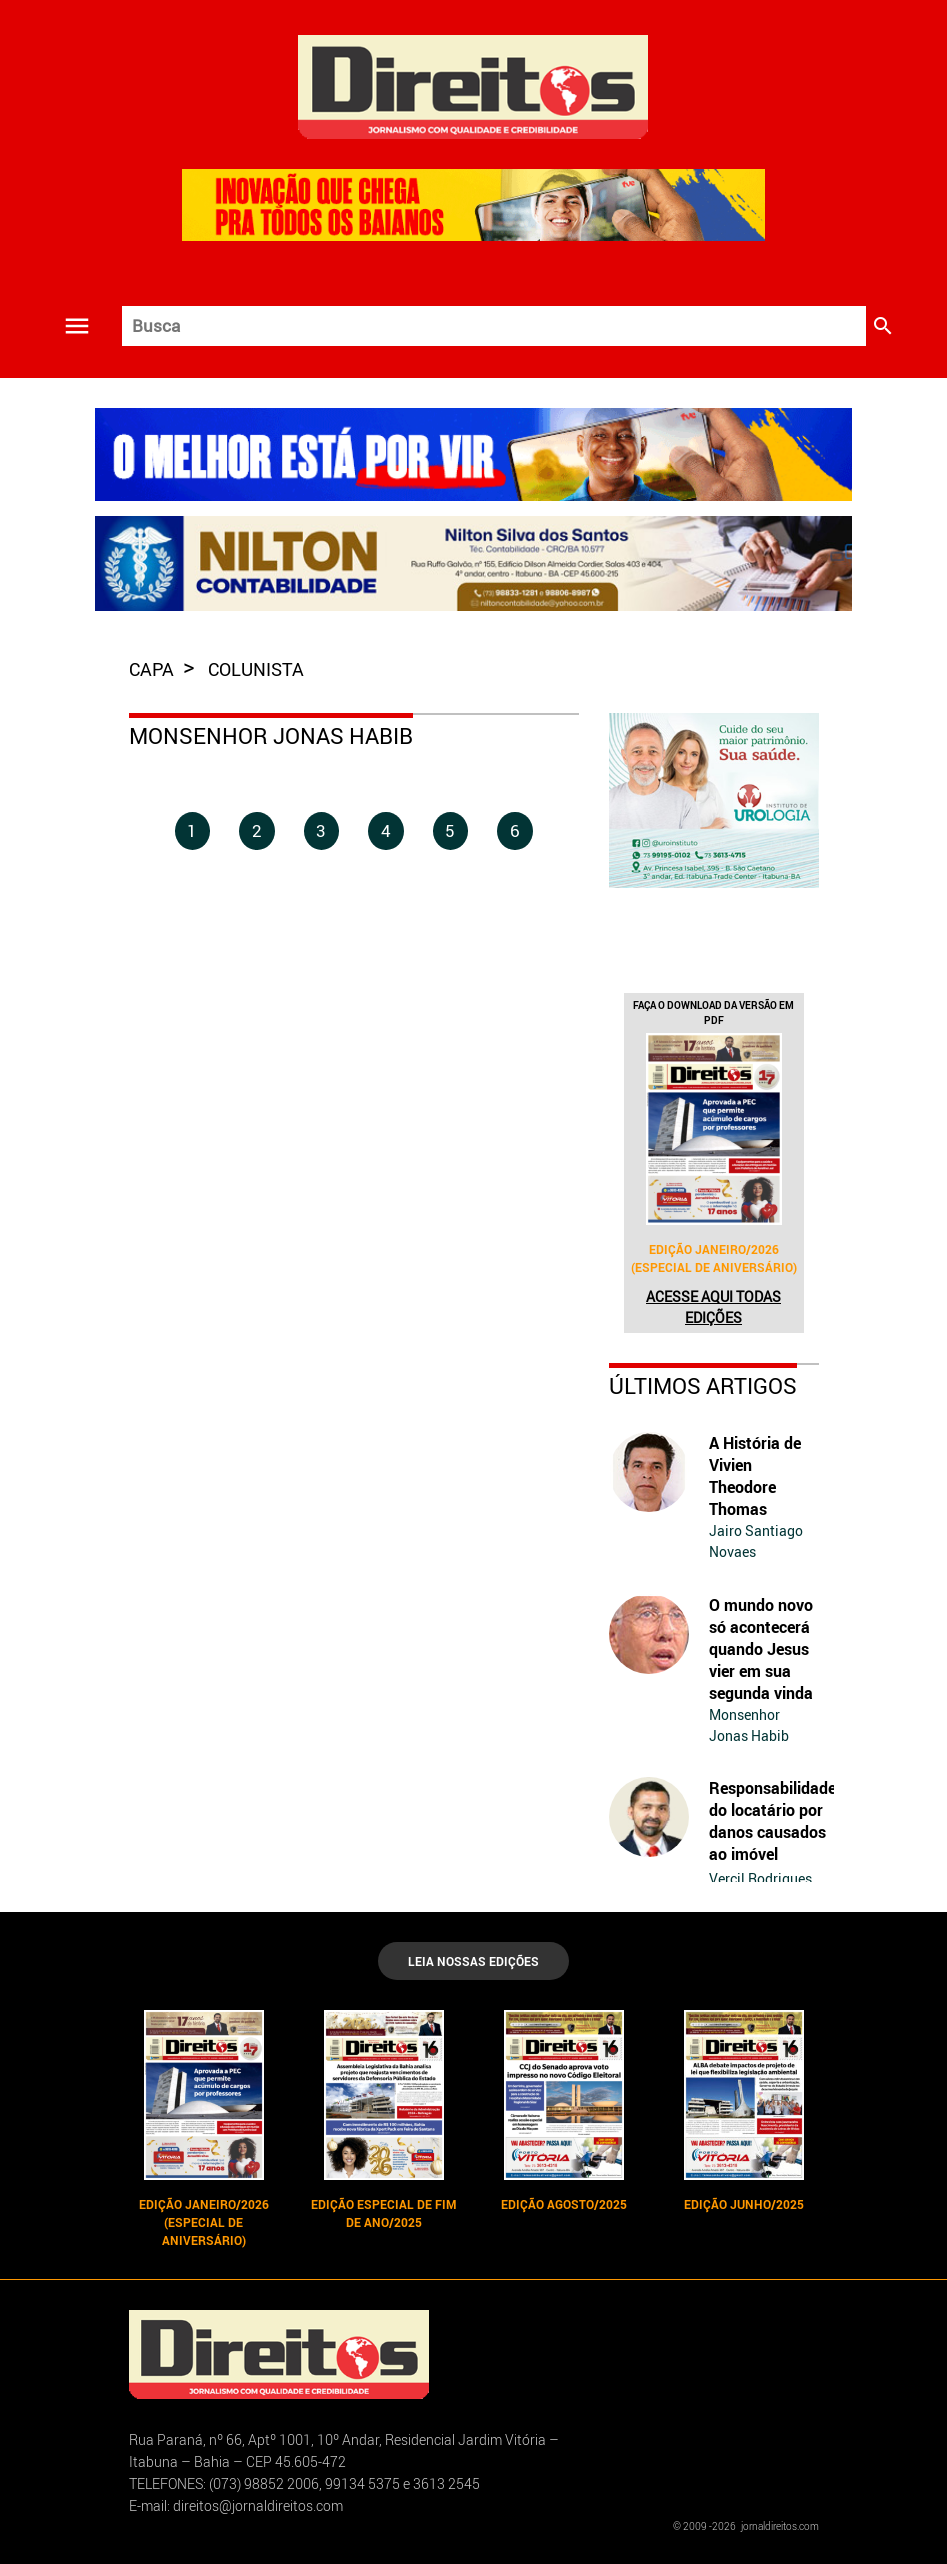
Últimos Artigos (703, 1385)
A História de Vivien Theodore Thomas (755, 1476)
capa (153, 669)
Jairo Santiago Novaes (756, 1541)
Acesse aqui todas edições (713, 1307)
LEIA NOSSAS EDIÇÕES (473, 1961)
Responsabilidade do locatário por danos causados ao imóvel (772, 1821)
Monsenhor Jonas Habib (749, 1725)
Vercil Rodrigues (760, 1878)
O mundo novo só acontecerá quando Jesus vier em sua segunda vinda (761, 1649)
